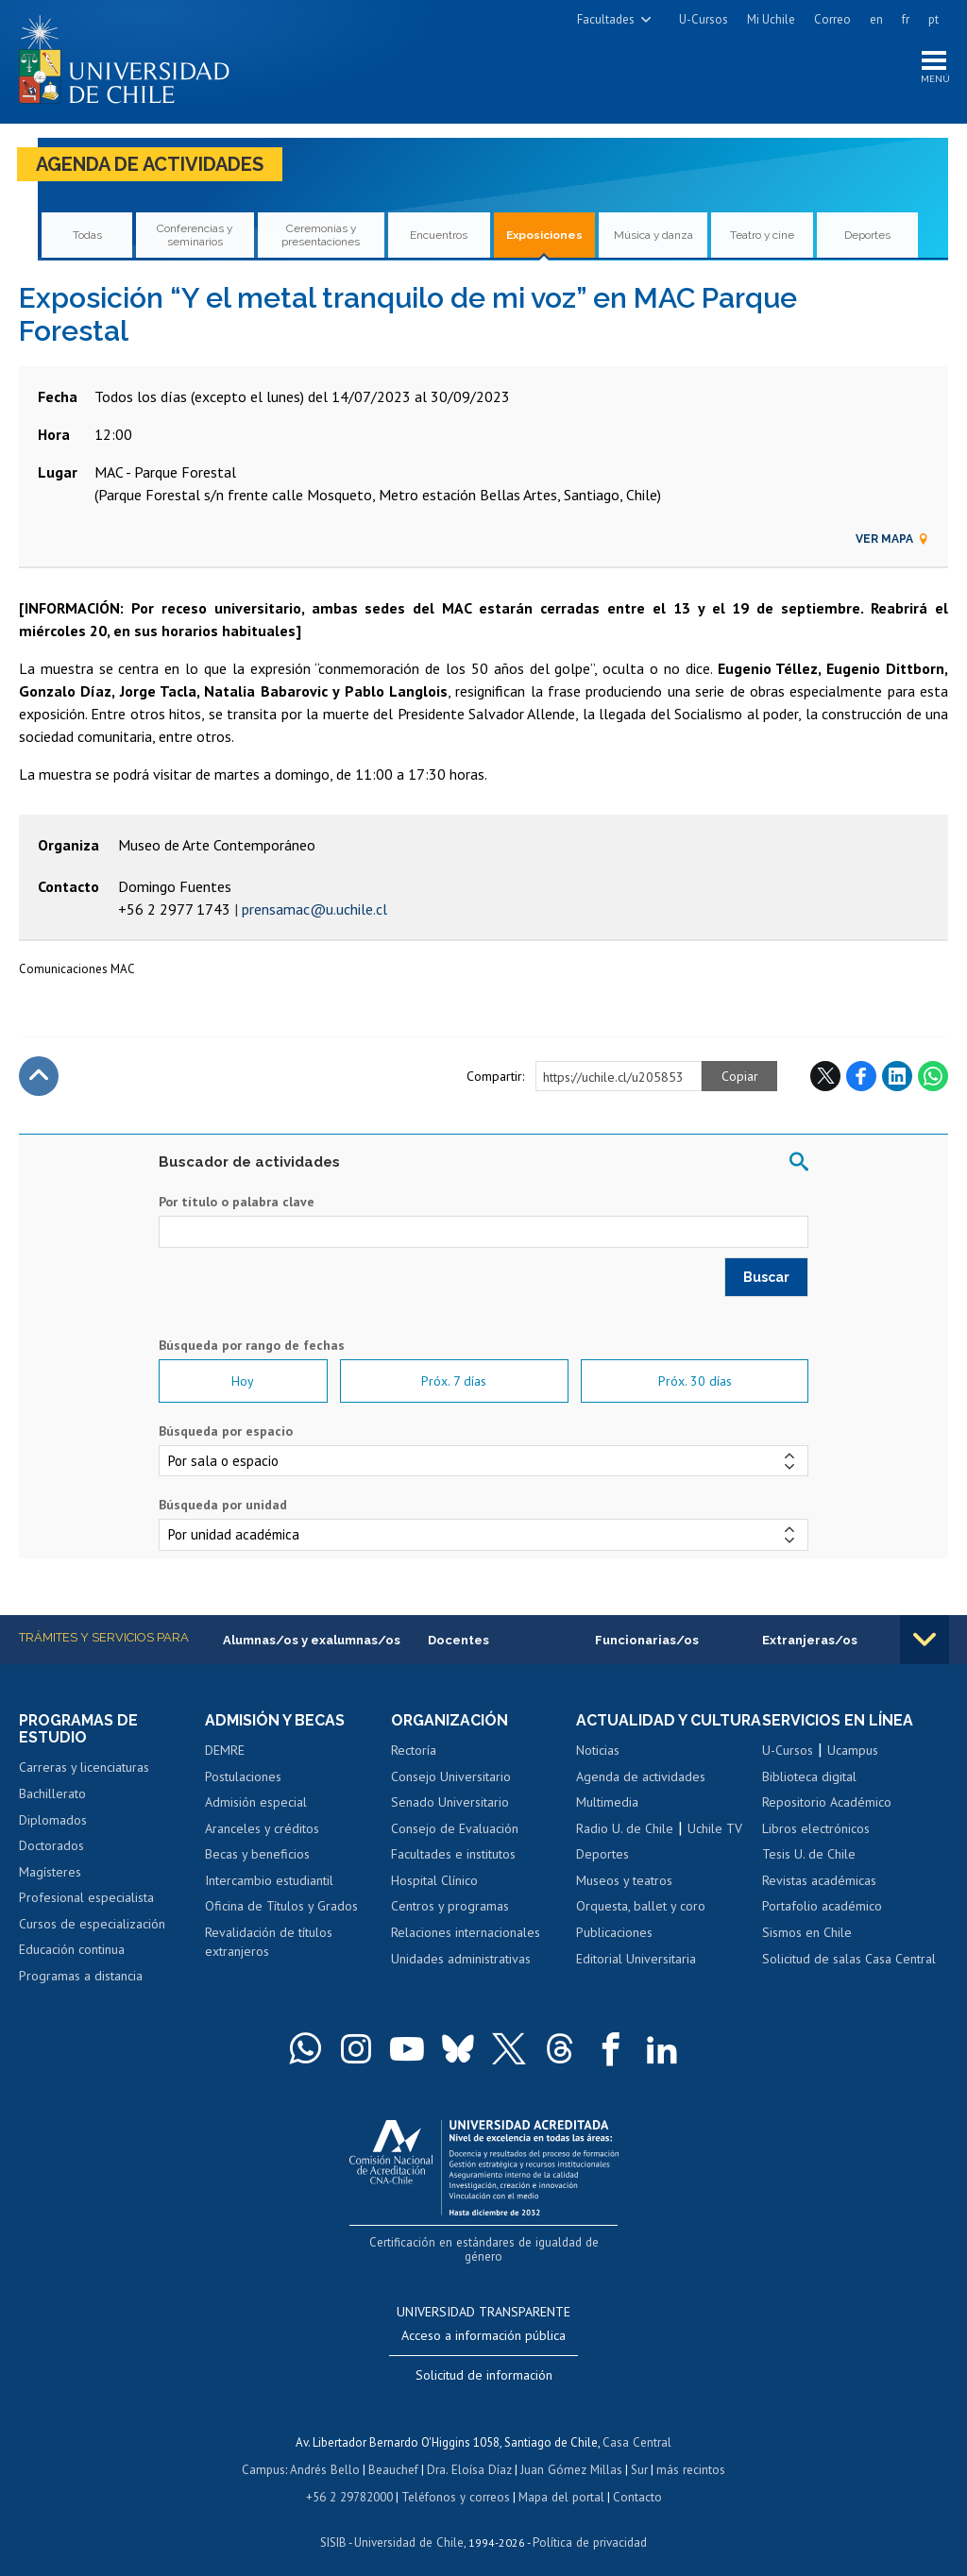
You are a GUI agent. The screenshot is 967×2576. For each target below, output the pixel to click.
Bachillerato (52, 1794)
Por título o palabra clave (236, 1202)
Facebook (861, 1076)
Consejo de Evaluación (454, 1829)
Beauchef (395, 2454)
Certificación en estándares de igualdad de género (486, 2242)
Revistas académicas (819, 1881)
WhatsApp (933, 1076)
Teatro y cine (762, 236)
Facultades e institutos (453, 1854)
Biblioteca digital (809, 1776)
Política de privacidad (589, 2525)
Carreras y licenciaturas (84, 1767)
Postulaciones (243, 1776)
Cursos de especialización (92, 1924)
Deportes (867, 236)
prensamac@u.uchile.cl (314, 910)
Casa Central (637, 2427)
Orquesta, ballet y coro (640, 1924)
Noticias (597, 1767)
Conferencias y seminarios (195, 236)
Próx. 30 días (695, 1381)
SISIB (335, 2525)
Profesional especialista (86, 1898)
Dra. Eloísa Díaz (470, 2454)
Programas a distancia (81, 1976)
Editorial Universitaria (636, 1976)
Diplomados (53, 1819)
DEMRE (225, 1751)
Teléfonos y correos (455, 2480)
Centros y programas (450, 1906)
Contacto (634, 2480)
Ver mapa (892, 540)
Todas (87, 236)
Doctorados (51, 1846)
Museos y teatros (624, 1898)
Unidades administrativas (461, 1958)
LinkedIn (897, 1076)
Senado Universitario (450, 1802)
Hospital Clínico (434, 1881)
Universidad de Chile (410, 2525)
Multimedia (607, 1819)
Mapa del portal (559, 2480)
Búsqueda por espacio (226, 1431)
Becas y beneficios (257, 1854)
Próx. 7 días (453, 1381)
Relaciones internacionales (465, 1933)
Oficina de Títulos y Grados (281, 1906)
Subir (39, 1076)
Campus (266, 2454)
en (876, 19)
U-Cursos (703, 19)
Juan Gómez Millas (570, 2454)
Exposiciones (544, 236)
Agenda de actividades (149, 165)
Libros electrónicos (816, 1829)
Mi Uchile (771, 19)
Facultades (606, 19)
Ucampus (852, 1751)
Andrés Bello (327, 2454)
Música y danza (653, 236)
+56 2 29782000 (351, 2480)
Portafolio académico (822, 1906)
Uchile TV (714, 1846)
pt (933, 19)
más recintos (688, 2454)
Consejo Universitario (451, 1776)
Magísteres (50, 1871)
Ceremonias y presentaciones (320, 236)
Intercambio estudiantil (269, 1881)
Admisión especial (256, 1802)
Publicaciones (614, 1950)
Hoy (242, 1381)
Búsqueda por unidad (223, 1505)
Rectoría (413, 1751)
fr (905, 19)
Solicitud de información (484, 2360)
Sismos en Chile (807, 1933)
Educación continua (72, 1950)
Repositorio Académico (826, 1802)
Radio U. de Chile (624, 1846)
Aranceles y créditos (262, 1829)
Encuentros (439, 236)
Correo (832, 19)
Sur (637, 2454)
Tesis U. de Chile (809, 1854)
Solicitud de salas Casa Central (849, 1958)
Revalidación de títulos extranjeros (268, 1943)
